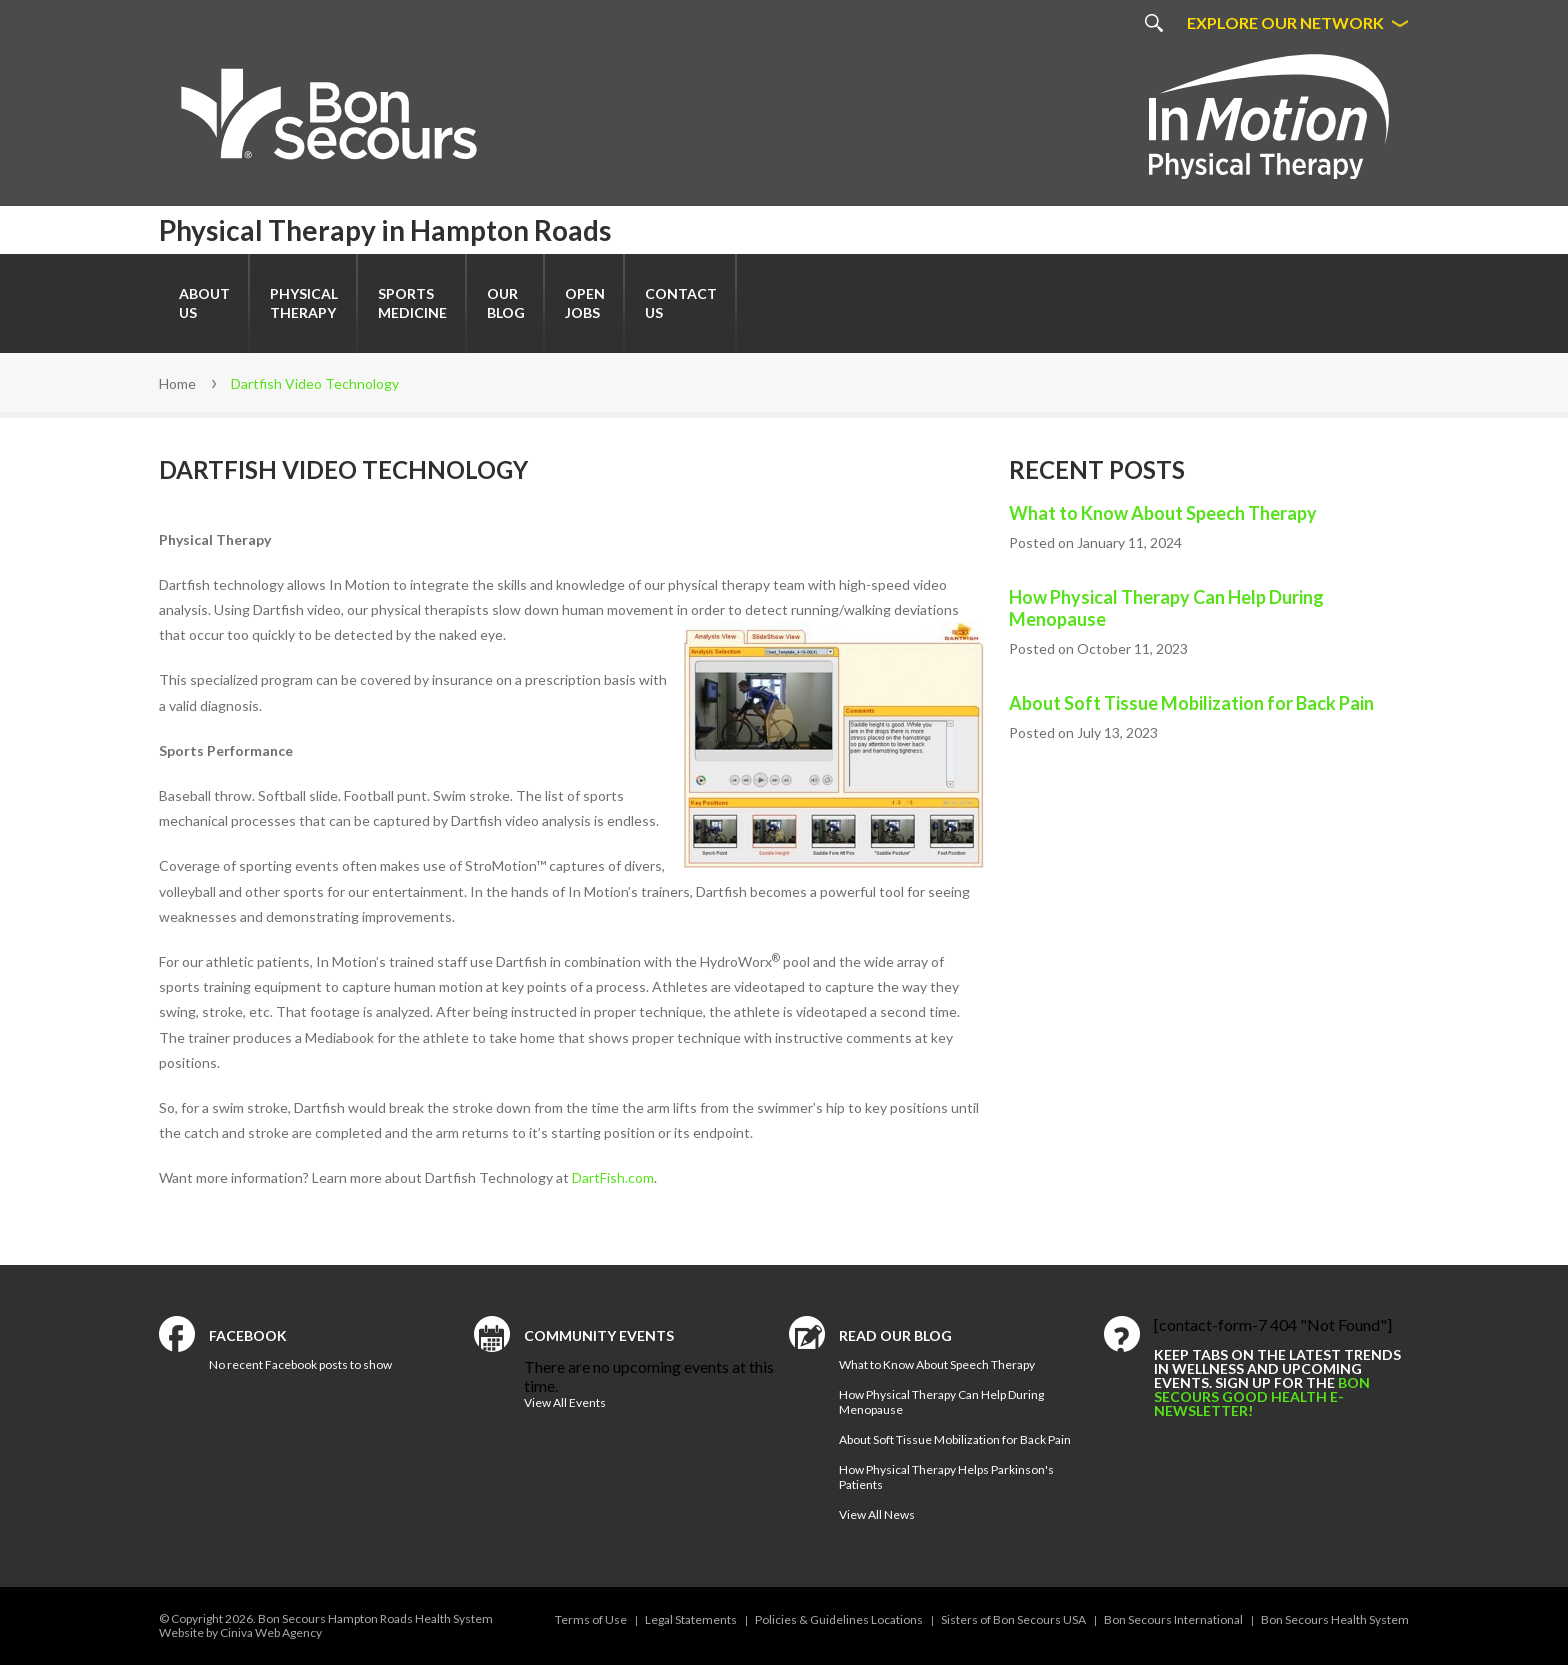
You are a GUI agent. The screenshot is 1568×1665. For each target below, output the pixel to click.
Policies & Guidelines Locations (839, 1619)
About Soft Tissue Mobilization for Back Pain (1191, 703)
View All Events (565, 1402)
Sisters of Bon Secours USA (1013, 1619)
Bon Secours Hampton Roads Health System (375, 1618)
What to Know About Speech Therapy (1163, 513)
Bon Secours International (1173, 1619)
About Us (204, 303)
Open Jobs (585, 303)
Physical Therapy (304, 303)
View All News (877, 1514)
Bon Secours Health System (1335, 1619)
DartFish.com (613, 1177)
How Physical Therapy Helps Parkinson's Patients (946, 1477)
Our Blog (506, 303)
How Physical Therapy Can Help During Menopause (1166, 608)
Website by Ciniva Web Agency (240, 1632)
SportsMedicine (412, 303)
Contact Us (681, 303)
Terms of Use (591, 1619)
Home (177, 383)
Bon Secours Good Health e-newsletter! (1262, 1396)
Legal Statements (691, 1619)
